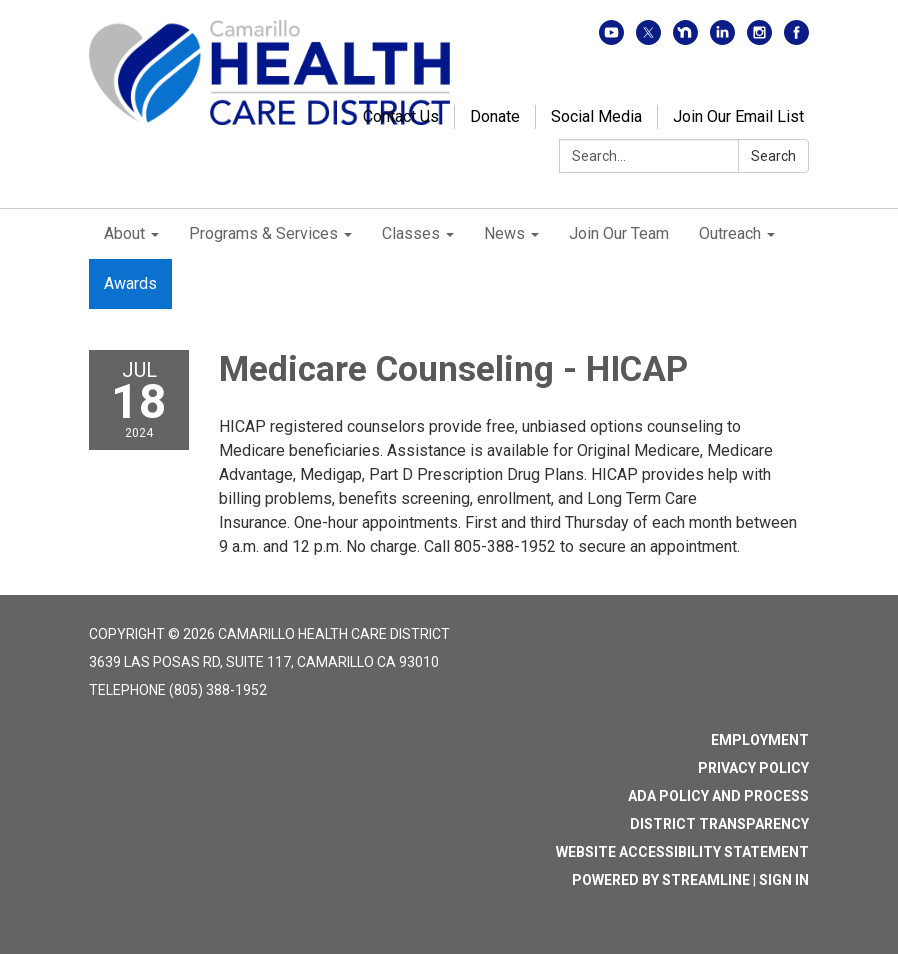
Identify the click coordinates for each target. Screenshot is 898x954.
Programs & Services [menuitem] (263, 233)
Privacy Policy (753, 768)
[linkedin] (722, 39)
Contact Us (401, 116)
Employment (760, 740)
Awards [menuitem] (130, 283)
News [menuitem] (504, 233)
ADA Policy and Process (718, 796)
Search (773, 156)
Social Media (596, 116)
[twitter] (648, 39)
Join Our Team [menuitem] (619, 233)
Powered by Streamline (661, 880)
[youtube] (611, 39)
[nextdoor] (685, 39)
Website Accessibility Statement (682, 852)
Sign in (784, 880)
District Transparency (719, 824)
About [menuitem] (124, 233)
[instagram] (759, 39)
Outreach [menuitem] (730, 233)
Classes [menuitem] (411, 233)
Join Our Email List (738, 116)
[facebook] (796, 39)
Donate (495, 116)
